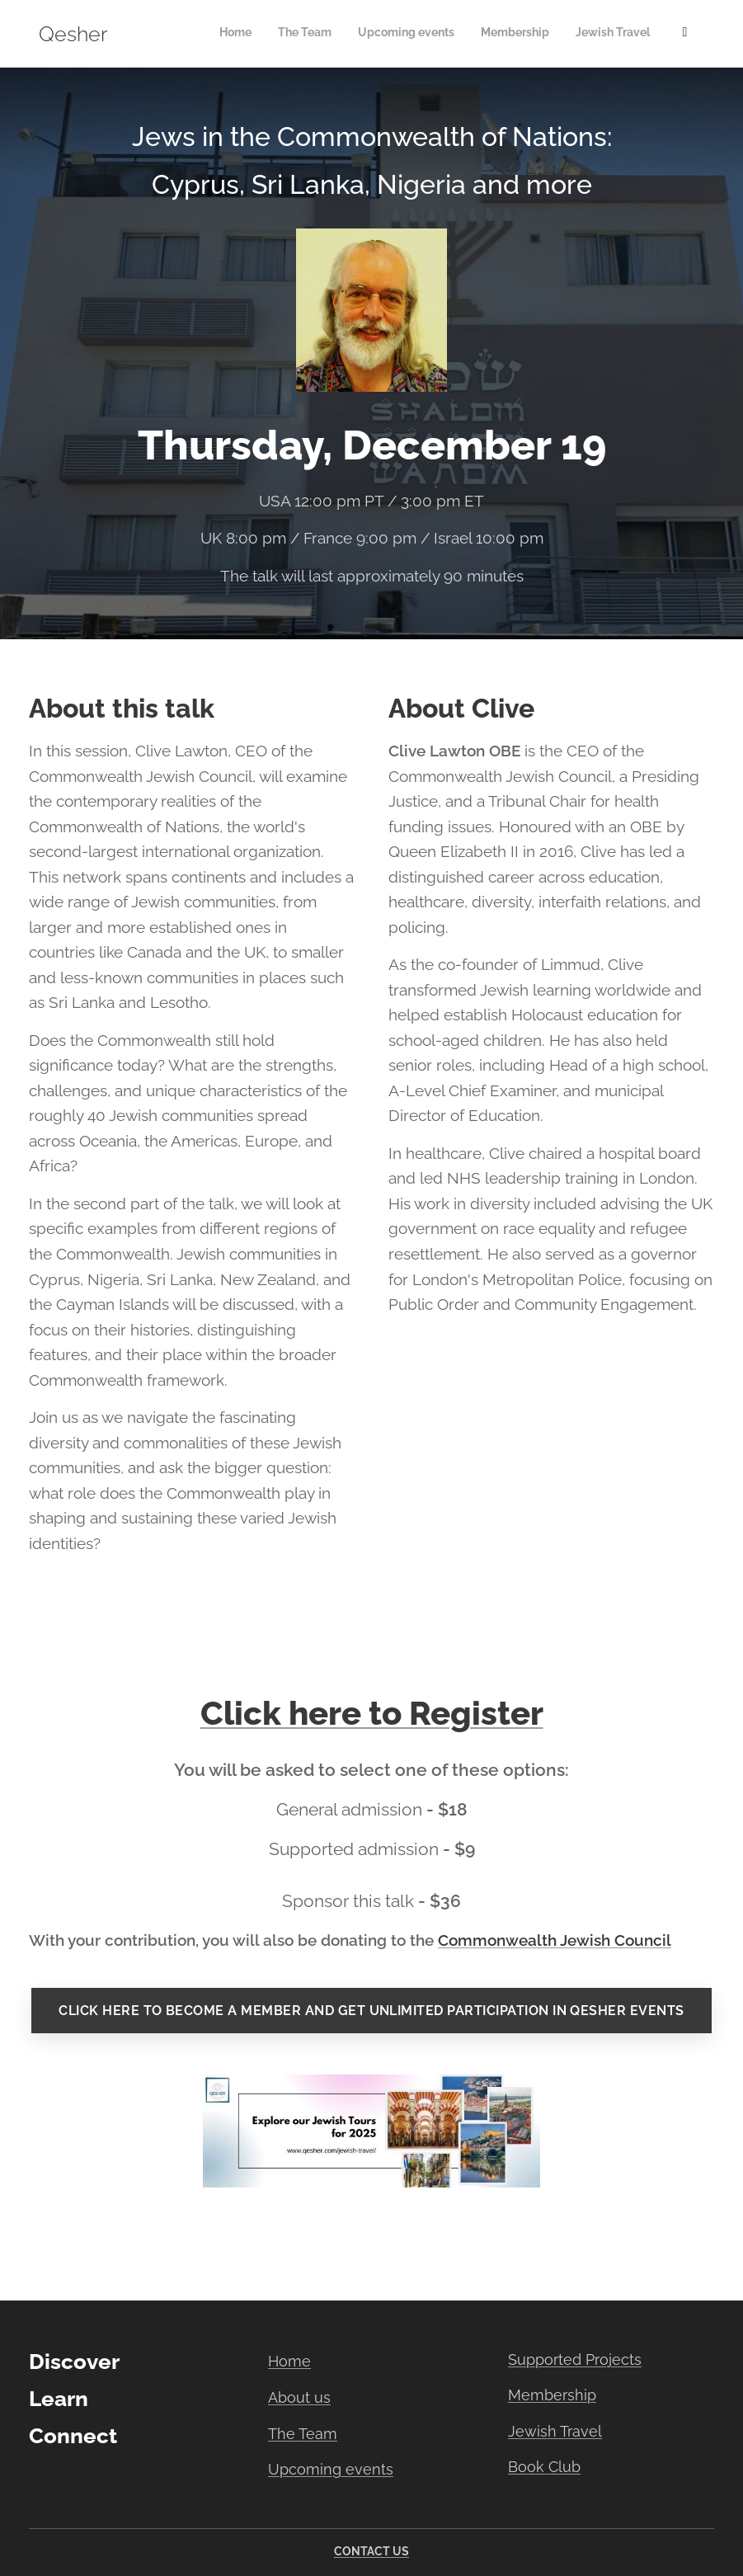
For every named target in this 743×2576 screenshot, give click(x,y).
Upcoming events (330, 2469)
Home (289, 2361)
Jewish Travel (555, 2431)
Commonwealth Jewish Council (554, 1940)
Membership (552, 2395)
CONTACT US (371, 2551)
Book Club (544, 2466)
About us (299, 2397)
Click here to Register (371, 1712)
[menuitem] (530, 33)
